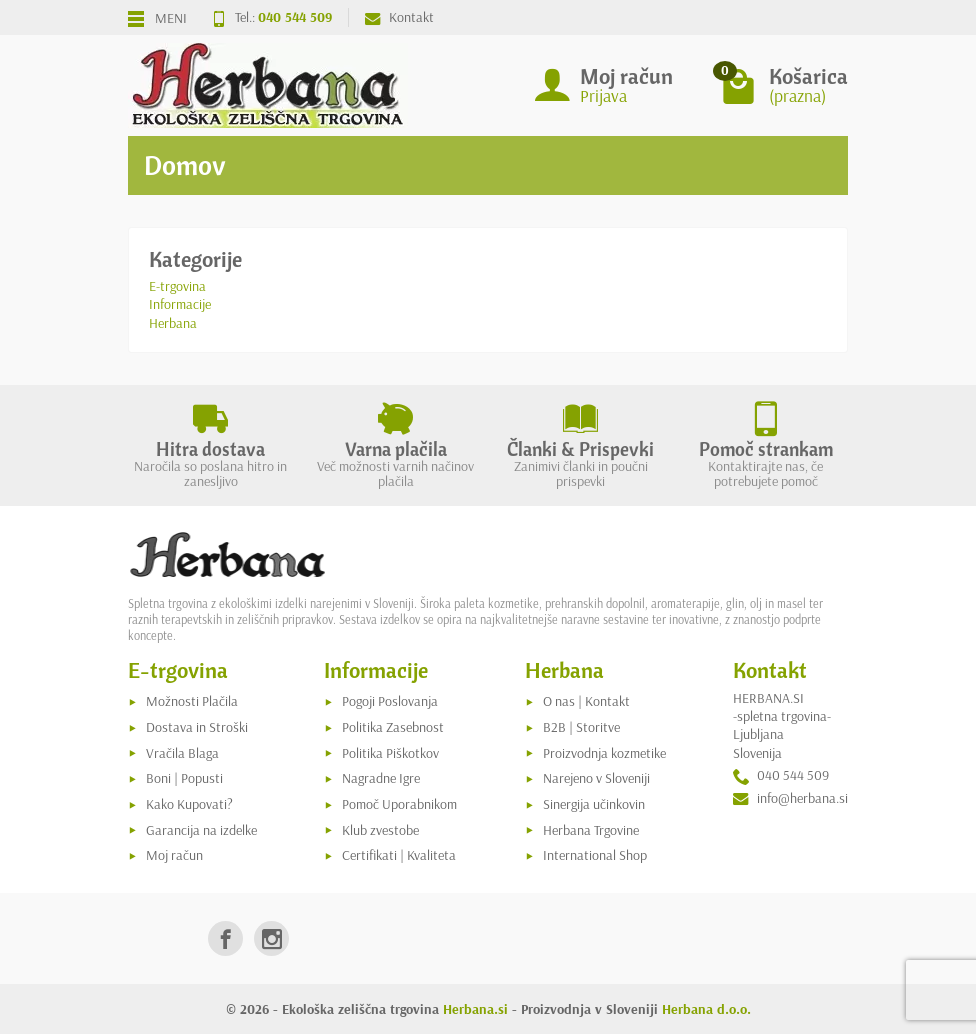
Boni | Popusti (184, 778)
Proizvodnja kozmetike (604, 753)
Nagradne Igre (381, 778)
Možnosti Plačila (192, 701)
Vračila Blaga (182, 753)
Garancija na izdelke (201, 830)
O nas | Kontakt (586, 701)
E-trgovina (177, 286)
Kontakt (399, 17)
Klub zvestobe (380, 830)
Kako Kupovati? (189, 804)
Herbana (173, 323)
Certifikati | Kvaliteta (399, 855)
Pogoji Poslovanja (390, 701)
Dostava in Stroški (197, 727)
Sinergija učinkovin (594, 804)
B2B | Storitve (581, 727)
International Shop (595, 855)
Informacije (180, 304)
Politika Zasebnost (393, 727)
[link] (225, 938)
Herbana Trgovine (591, 830)
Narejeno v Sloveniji (596, 778)
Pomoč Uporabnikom (399, 804)
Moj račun (174, 855)
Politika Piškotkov (390, 753)
